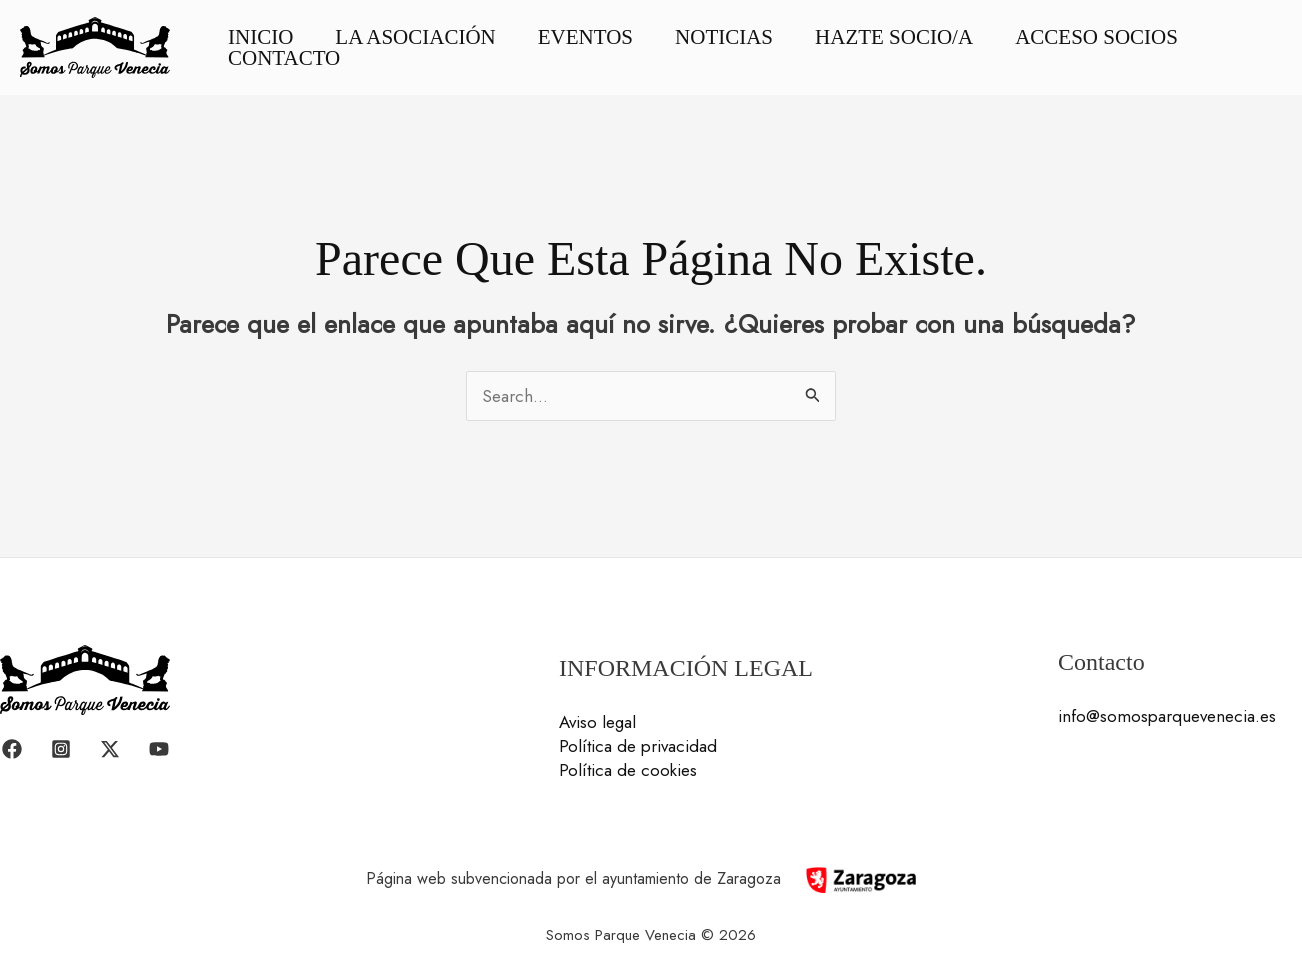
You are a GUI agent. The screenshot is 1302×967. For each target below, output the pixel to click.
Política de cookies (628, 770)
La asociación (415, 37)
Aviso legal (597, 722)
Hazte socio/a (894, 37)
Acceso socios (1096, 37)
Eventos (585, 37)
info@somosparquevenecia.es (1167, 716)
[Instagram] (61, 749)
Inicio (260, 37)
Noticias (724, 37)
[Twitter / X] (110, 749)
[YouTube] (159, 749)
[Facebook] (12, 749)
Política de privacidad (638, 746)
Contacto (284, 58)
